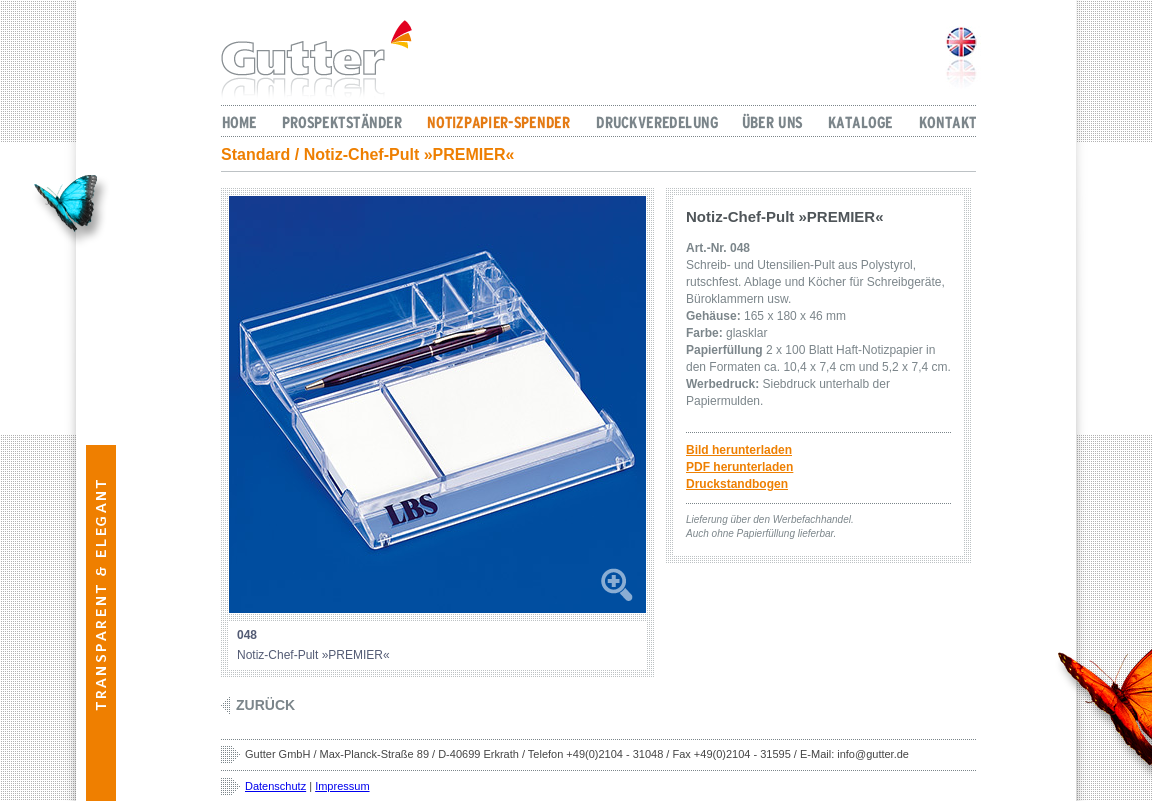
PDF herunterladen (739, 467)
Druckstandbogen (737, 484)
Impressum (342, 786)
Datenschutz (275, 786)
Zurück (265, 705)
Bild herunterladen (739, 450)
